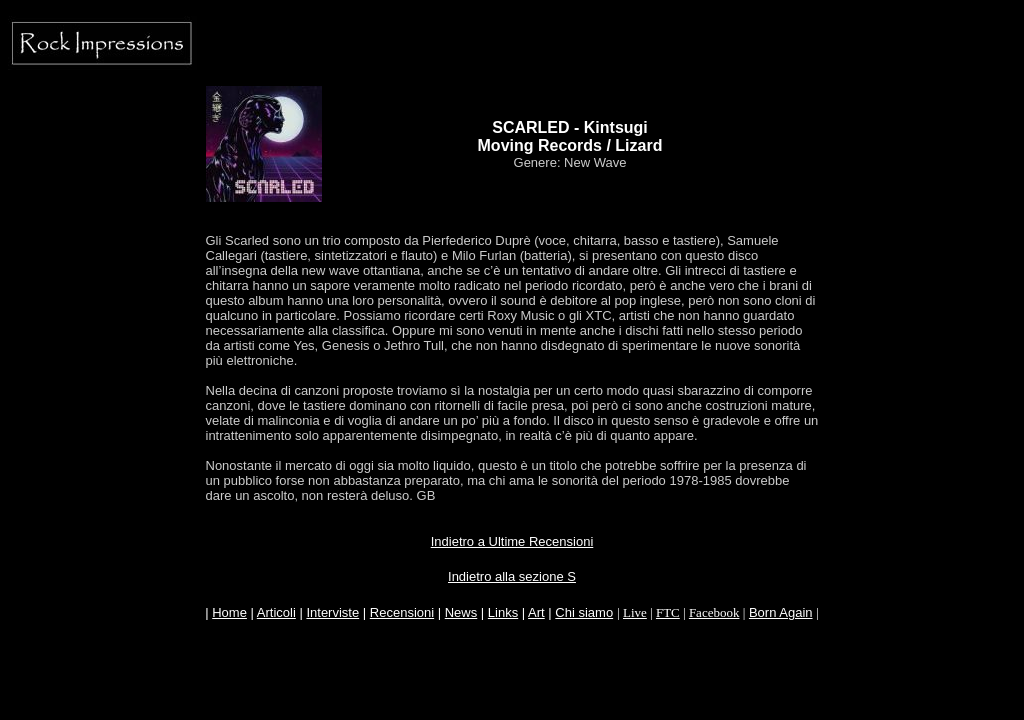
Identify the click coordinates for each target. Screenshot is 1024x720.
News (461, 612)
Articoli (276, 612)
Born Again (781, 612)
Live (635, 612)
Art (536, 612)
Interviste (332, 612)
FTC (668, 612)
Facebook (714, 612)
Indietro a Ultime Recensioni (512, 541)
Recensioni (402, 612)
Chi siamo (584, 612)
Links (503, 612)
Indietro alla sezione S (512, 576)
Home (229, 612)
